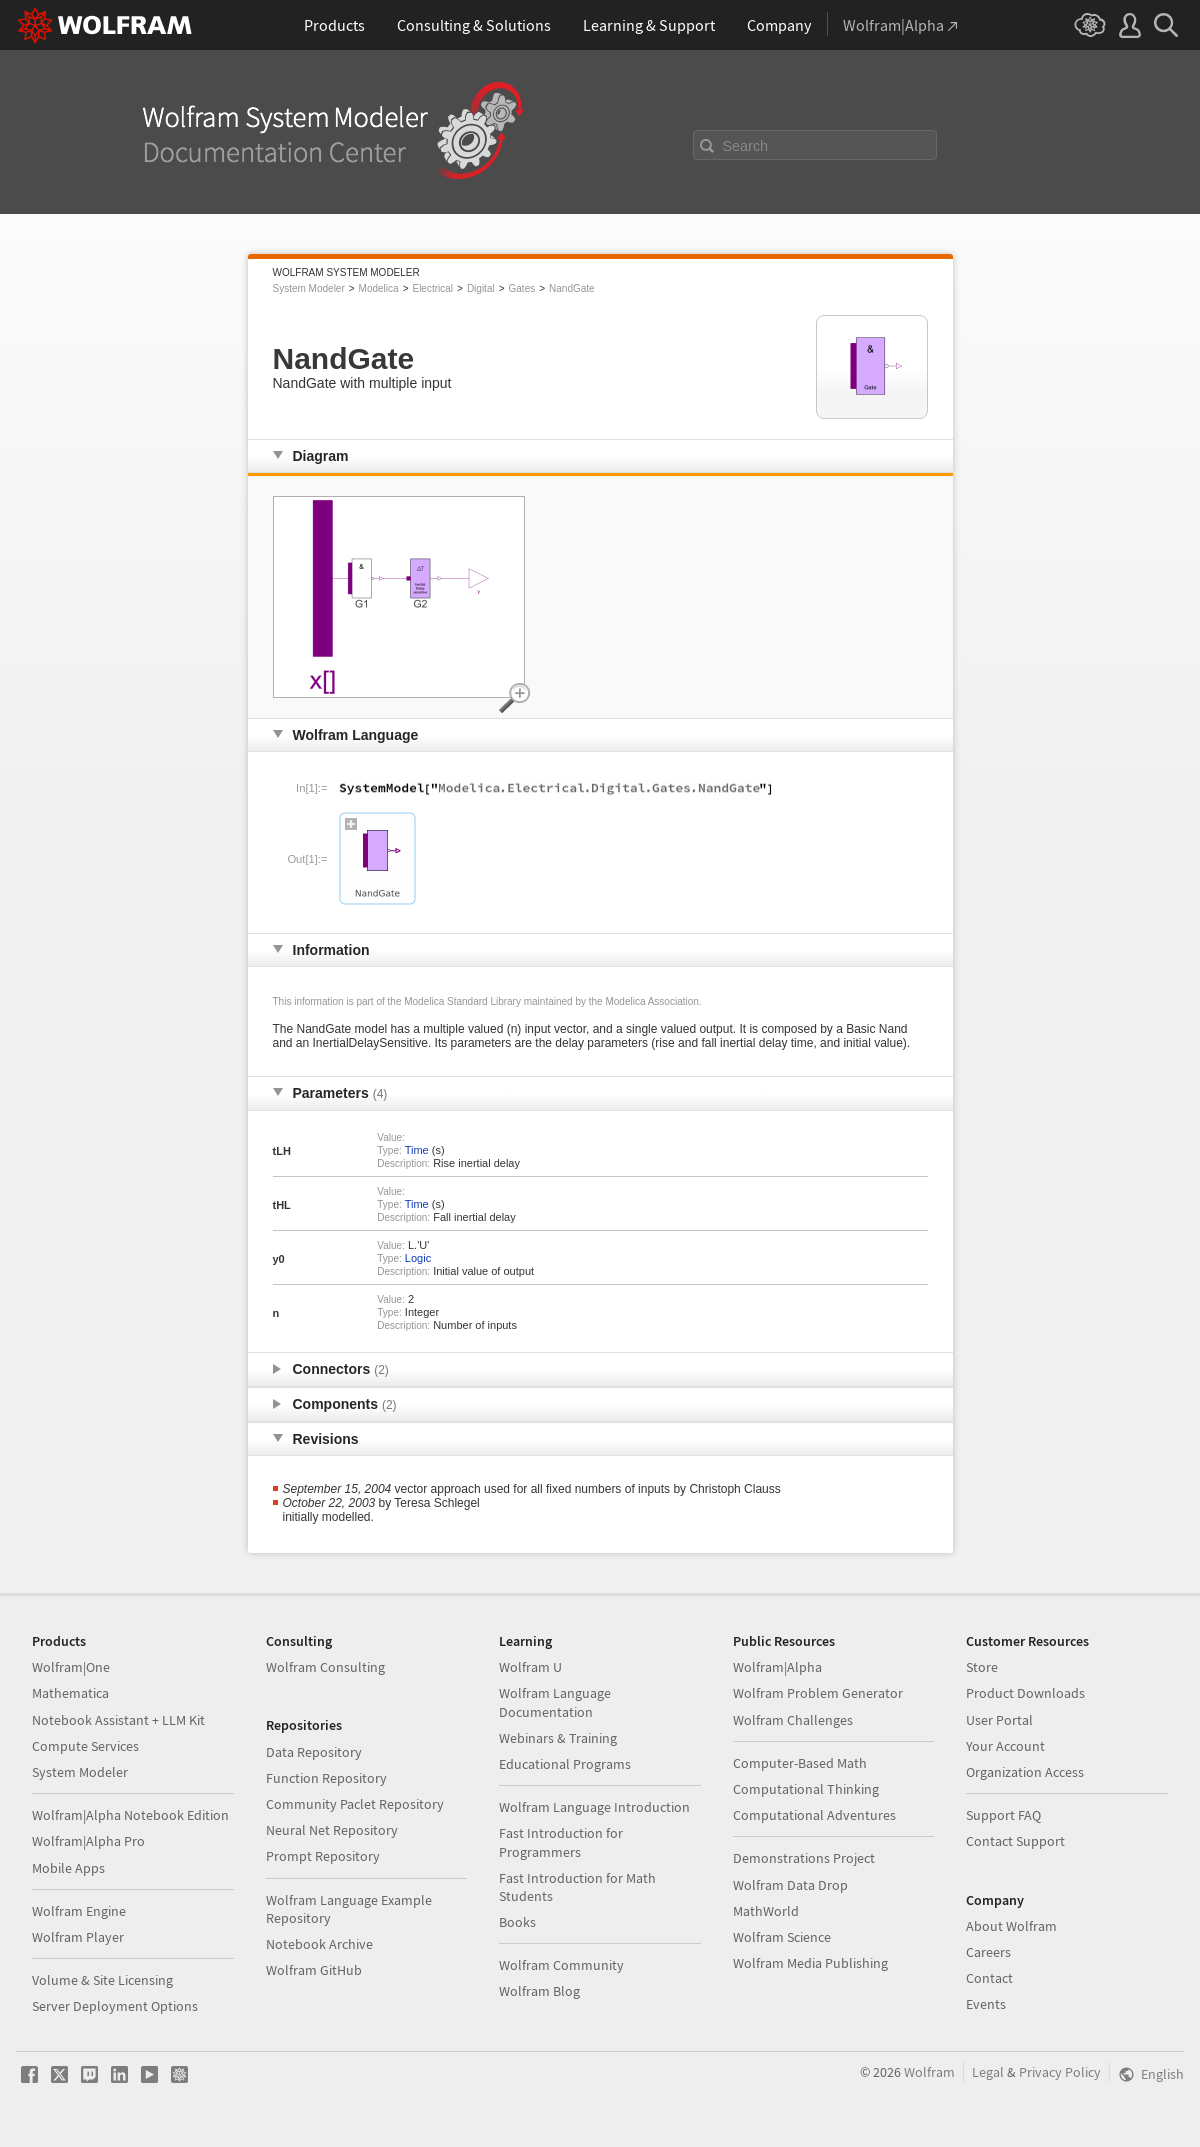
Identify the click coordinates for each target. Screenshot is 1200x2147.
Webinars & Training (558, 1738)
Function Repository (326, 1778)
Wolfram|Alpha (777, 1667)
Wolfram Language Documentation (555, 1702)
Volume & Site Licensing (102, 1980)
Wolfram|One (71, 1667)
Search (746, 146)
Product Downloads (1025, 1693)
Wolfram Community (561, 1965)
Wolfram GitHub (314, 1970)
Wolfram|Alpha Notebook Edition (130, 1815)
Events (986, 2004)
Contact (989, 1978)
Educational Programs (565, 1764)
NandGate (572, 288)
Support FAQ (1003, 1815)
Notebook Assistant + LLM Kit (118, 1720)
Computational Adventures (814, 1815)
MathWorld (766, 1911)
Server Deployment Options (115, 2006)
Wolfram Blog (539, 1991)
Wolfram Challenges (793, 1720)
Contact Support (1015, 1841)
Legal (988, 2072)
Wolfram (929, 2072)
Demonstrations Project (804, 1858)
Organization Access (1025, 1772)
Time (417, 1150)
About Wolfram (1011, 1926)
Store (982, 1667)
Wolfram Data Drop (790, 1885)
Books (517, 1922)
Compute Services (85, 1746)
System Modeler (309, 288)
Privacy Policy (1060, 2072)
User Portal (999, 1720)
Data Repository (314, 1752)
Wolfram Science (782, 1937)
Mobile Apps (68, 1868)
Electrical (432, 288)
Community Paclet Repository (355, 1804)
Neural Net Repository (332, 1830)
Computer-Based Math (800, 1763)
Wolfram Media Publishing (810, 1963)
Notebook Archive (319, 1944)
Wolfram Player (78, 1937)
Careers (988, 1952)
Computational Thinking (806, 1789)
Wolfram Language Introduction (594, 1807)
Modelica (379, 288)
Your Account (1005, 1746)
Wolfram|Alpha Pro (88, 1841)
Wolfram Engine (79, 1911)
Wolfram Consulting (325, 1667)
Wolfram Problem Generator (818, 1693)
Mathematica (70, 1693)
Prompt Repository (323, 1856)
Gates (522, 288)
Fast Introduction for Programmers (561, 1842)
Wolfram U (530, 1667)
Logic (418, 1258)
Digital (481, 288)
